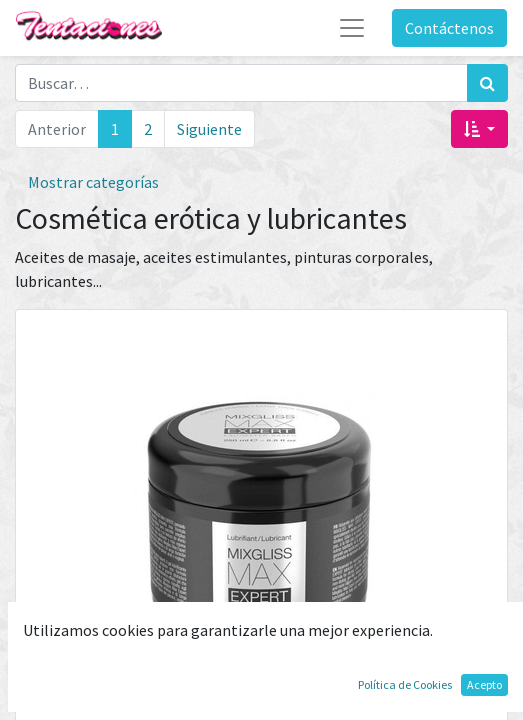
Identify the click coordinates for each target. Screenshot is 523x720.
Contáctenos (449, 28)
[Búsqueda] (487, 83)
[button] (479, 129)
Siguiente (209, 129)
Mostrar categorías (93, 182)
